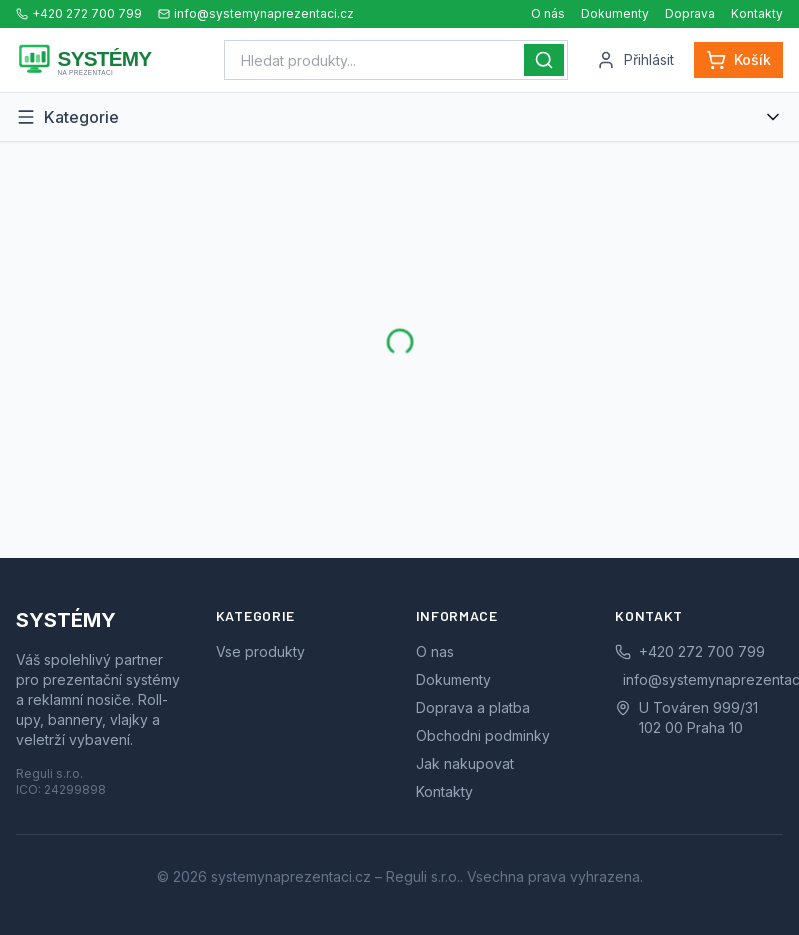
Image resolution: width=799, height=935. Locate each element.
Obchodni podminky (483, 735)
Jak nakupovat (465, 763)
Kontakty (757, 13)
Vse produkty (260, 651)
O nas (435, 651)
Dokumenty (615, 13)
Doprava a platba (473, 707)
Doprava (690, 13)
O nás (548, 13)
